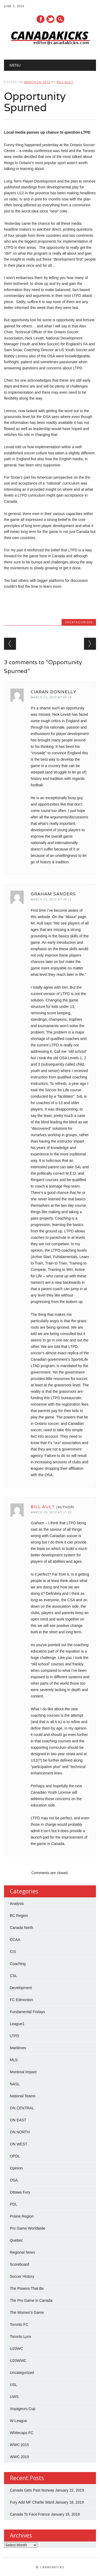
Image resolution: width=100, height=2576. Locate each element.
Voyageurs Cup (22, 2409)
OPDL (15, 2156)
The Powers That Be (27, 2288)
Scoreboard (19, 2264)
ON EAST (18, 2120)
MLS (14, 2060)
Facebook (41, 19)
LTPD (14, 2036)
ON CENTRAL (22, 2108)
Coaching (18, 1964)
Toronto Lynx (20, 2336)
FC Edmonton (21, 2000)
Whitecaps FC (21, 2433)
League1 (17, 2024)
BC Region (19, 1915)
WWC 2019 (19, 2457)
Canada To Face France (30, 2514)
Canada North (21, 1927)
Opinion (16, 2168)
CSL (13, 1976)
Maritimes (18, 2048)
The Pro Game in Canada (31, 2300)
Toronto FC (19, 2324)
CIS (13, 1952)
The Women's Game (27, 2312)
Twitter (50, 19)
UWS (14, 2397)
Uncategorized (79, 622)
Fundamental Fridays (27, 2012)
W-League (18, 2421)
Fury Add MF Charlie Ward (32, 2502)
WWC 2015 (19, 2445)
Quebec (16, 2240)
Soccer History (22, 2276)
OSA (14, 2180)
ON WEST (18, 2144)
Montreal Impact (23, 2072)
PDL (13, 2204)
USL (13, 2384)
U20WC (16, 2348)
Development (21, 1988)
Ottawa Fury (20, 2192)
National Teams (22, 2096)
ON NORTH (20, 2132)
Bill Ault (65, 82)
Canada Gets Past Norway (32, 2490)
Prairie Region (22, 2216)
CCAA (15, 1939)
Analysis (17, 1903)
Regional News (22, 2252)
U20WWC (18, 2360)
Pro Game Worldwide (27, 2228)
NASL (15, 2084)
